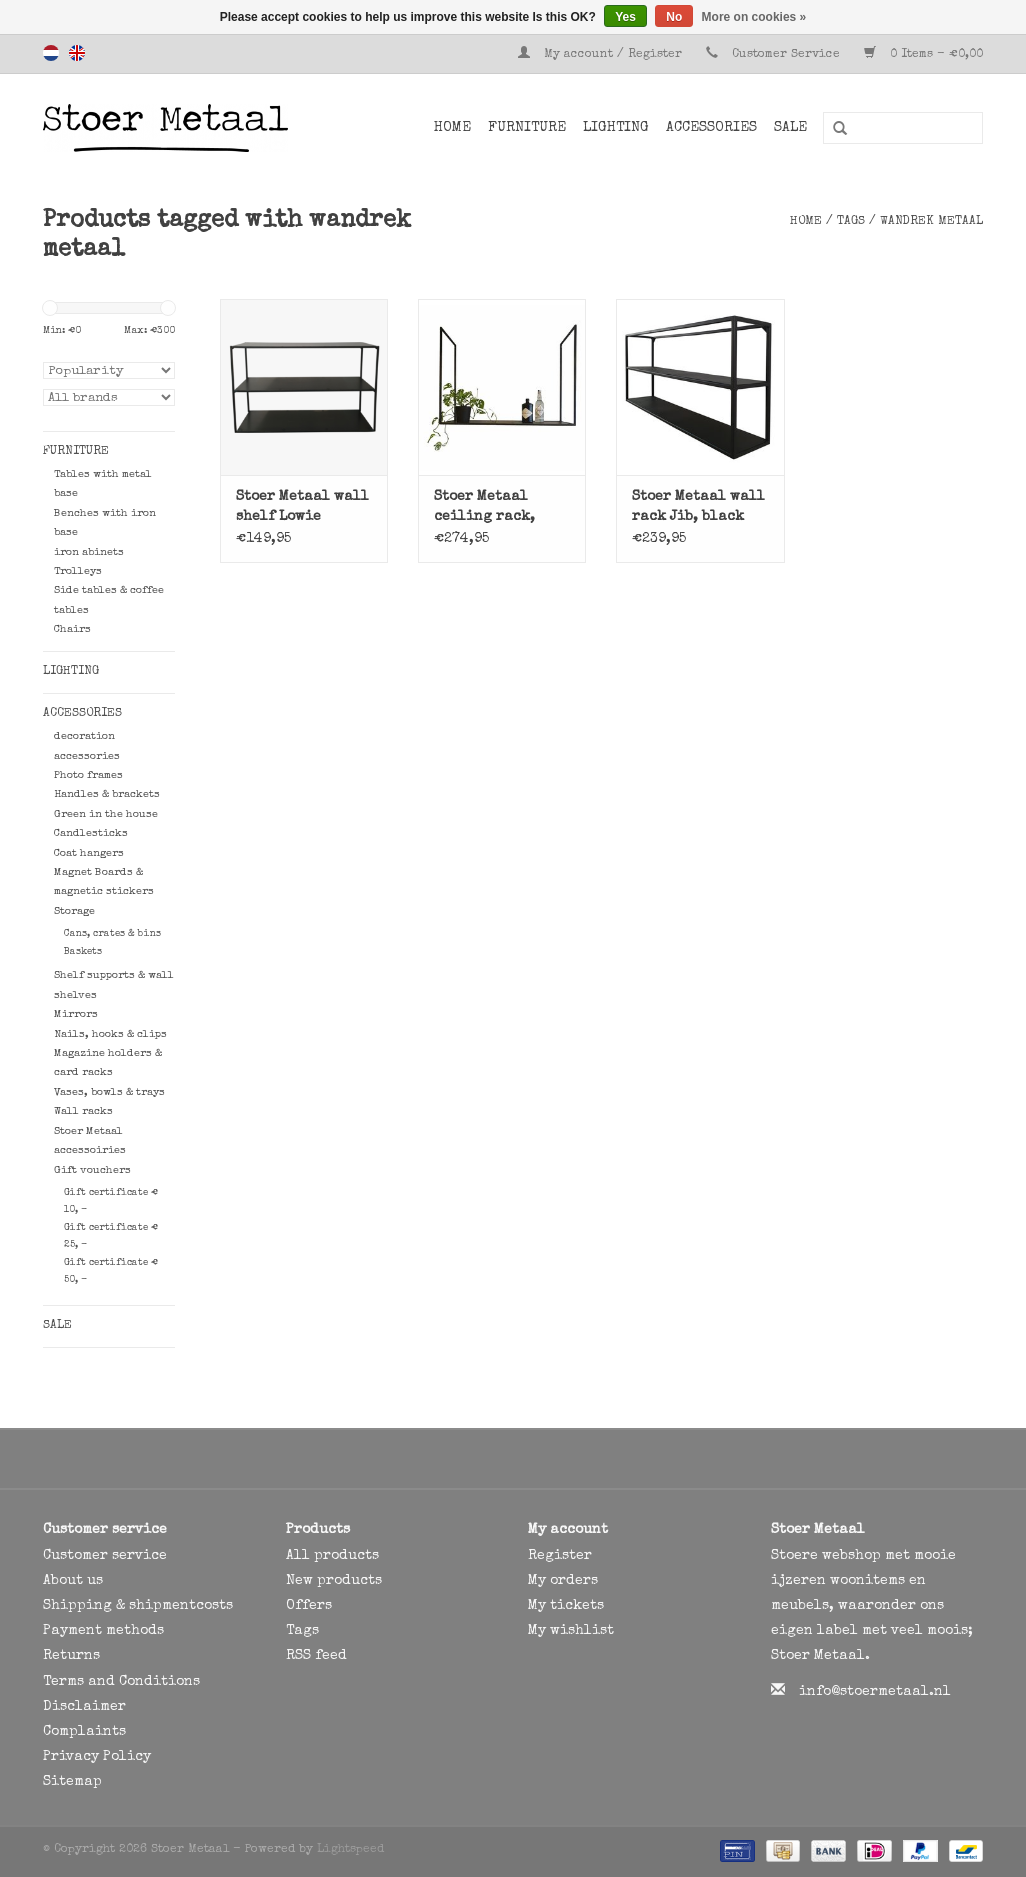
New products (334, 1581)
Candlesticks (91, 833)
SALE (790, 128)
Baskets (83, 952)
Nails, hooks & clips (110, 1034)
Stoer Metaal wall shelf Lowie (302, 507)
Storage (74, 911)
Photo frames (88, 775)
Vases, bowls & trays (109, 1092)
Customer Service (786, 55)
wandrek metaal (931, 222)
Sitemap (72, 1782)
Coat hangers (89, 853)
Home (452, 128)
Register (560, 1556)
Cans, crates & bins (112, 934)
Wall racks (83, 1111)
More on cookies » (754, 17)
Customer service (105, 1556)
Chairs (72, 629)
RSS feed (316, 1656)
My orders (563, 1581)
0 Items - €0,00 (923, 55)
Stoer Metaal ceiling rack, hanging (484, 508)
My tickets (566, 1606)
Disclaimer (84, 1707)
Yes (625, 17)
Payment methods (103, 1631)
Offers (309, 1606)
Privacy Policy (97, 1757)
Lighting (616, 128)
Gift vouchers (92, 1170)
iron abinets (89, 552)
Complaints (84, 1732)
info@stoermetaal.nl (875, 1692)
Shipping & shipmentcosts (138, 1606)
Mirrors (76, 1014)
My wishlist (571, 1631)
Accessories (711, 128)
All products (332, 1556)
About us (73, 1581)
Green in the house (106, 814)
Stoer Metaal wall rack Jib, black (698, 507)
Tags (851, 222)
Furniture (527, 128)
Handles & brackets (107, 794)
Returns (71, 1656)
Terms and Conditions (121, 1682)
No (674, 17)
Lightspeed (350, 1850)
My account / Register (602, 55)
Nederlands (51, 53)
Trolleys (78, 571)
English (77, 53)
